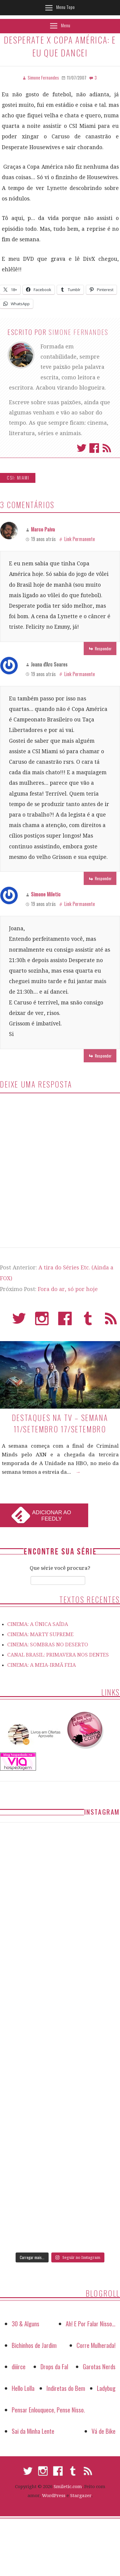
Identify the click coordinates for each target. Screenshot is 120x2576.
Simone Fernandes (79, 332)
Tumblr (88, 1321)
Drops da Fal (54, 2366)
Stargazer (81, 2495)
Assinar (107, 448)
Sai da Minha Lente (33, 2431)
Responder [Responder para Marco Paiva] (103, 648)
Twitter (81, 448)
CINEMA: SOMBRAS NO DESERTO (47, 1645)
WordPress (53, 2495)
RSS (111, 1321)
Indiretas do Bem (65, 2388)
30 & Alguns (25, 2323)
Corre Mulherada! (96, 2345)
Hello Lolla (23, 2388)
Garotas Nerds (99, 2366)
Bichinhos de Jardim (34, 2345)
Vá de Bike (104, 2431)
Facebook (94, 448)
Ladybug (106, 2388)
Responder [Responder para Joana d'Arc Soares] (103, 878)
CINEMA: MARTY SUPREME (40, 1634)
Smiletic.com (68, 2486)
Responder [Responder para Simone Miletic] (103, 1055)
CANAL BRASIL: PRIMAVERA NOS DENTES (58, 1655)
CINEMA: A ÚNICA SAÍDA (37, 1624)
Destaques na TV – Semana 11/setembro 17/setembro (60, 1423)
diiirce (19, 2366)
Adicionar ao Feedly (51, 1515)
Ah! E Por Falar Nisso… (91, 2323)
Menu (65, 25)
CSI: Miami (18, 477)
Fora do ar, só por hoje (68, 1289)
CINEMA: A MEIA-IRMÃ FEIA (41, 1665)
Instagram (42, 1321)
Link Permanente (79, 539)
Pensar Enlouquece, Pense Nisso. (48, 2409)
